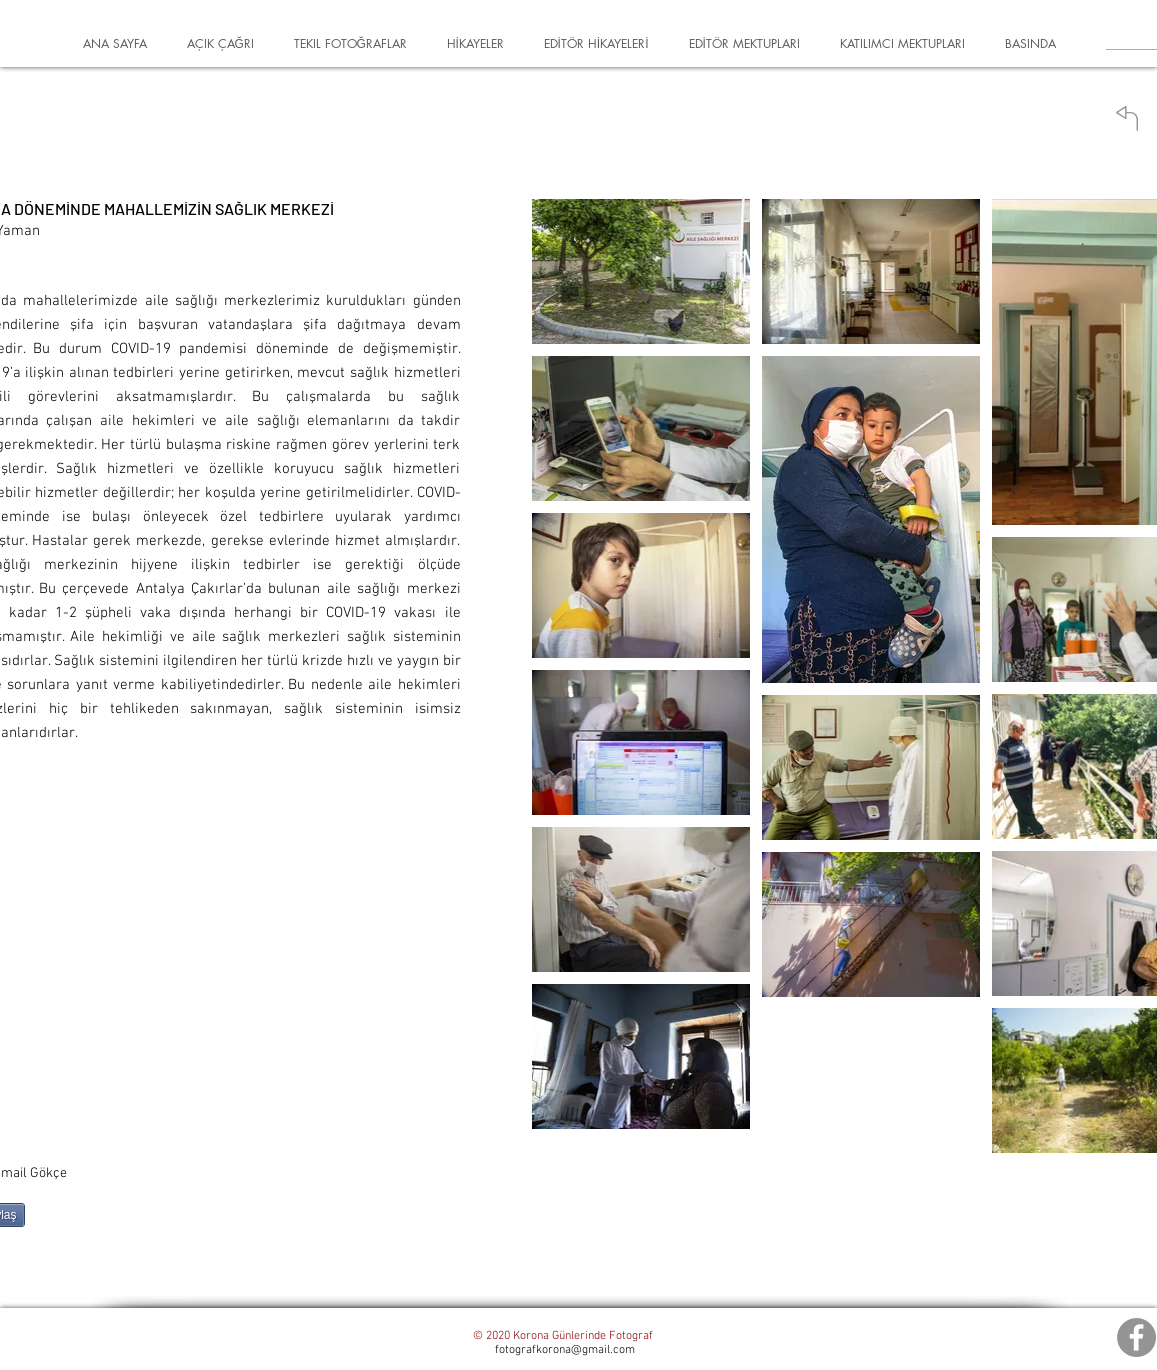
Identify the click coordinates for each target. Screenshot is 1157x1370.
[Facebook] (1136, 1337)
